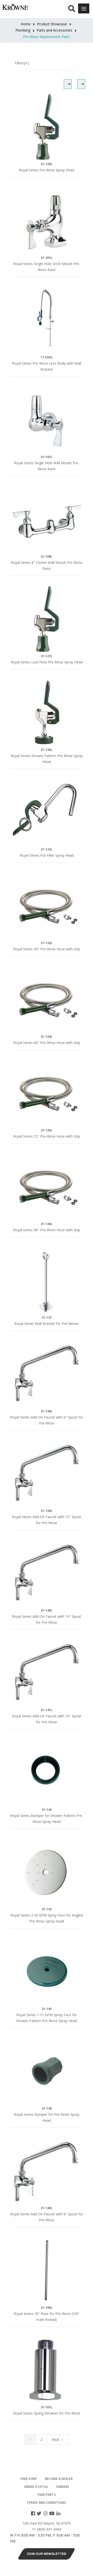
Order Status (36, 2486)
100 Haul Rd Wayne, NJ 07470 (46, 2523)
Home (26, 24)
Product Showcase (52, 24)
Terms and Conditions (46, 2502)
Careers (62, 2486)
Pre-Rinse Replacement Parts (46, 36)
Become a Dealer (59, 2478)
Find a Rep (28, 2478)
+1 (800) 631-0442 (47, 2529)
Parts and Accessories (54, 30)
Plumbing (22, 30)
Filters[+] (22, 63)
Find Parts (46, 2494)
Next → (58, 2439)
